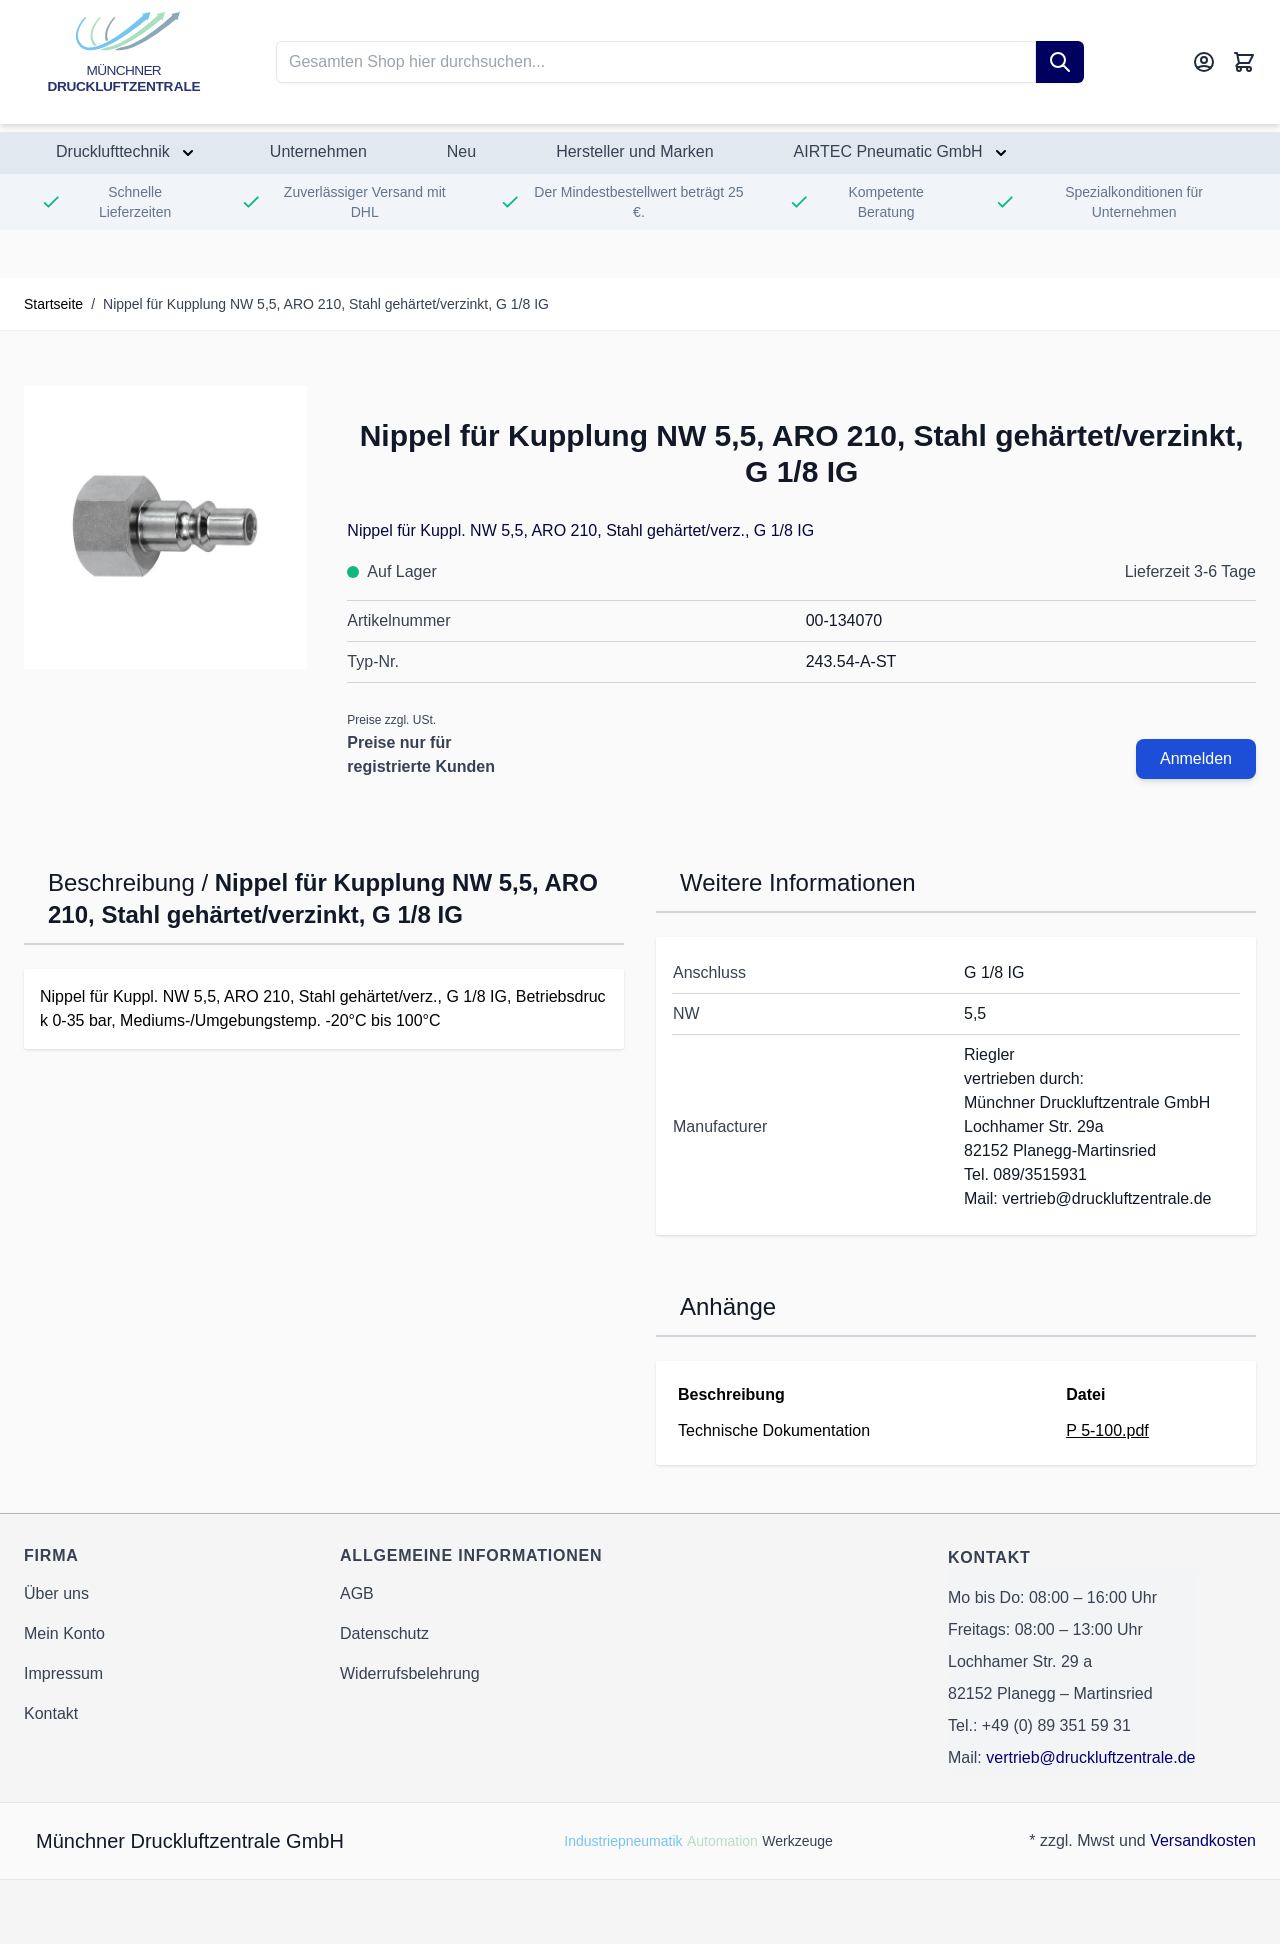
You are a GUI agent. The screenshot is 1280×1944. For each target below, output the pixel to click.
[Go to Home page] (124, 62)
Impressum (63, 1673)
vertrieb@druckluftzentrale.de (1090, 1757)
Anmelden (1196, 758)
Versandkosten (1203, 1840)
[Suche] (1060, 62)
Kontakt (51, 1713)
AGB (357, 1593)
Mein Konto (64, 1633)
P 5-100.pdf (1107, 1430)
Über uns (56, 1593)
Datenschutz (384, 1633)
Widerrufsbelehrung (410, 1673)
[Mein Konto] (1204, 62)
